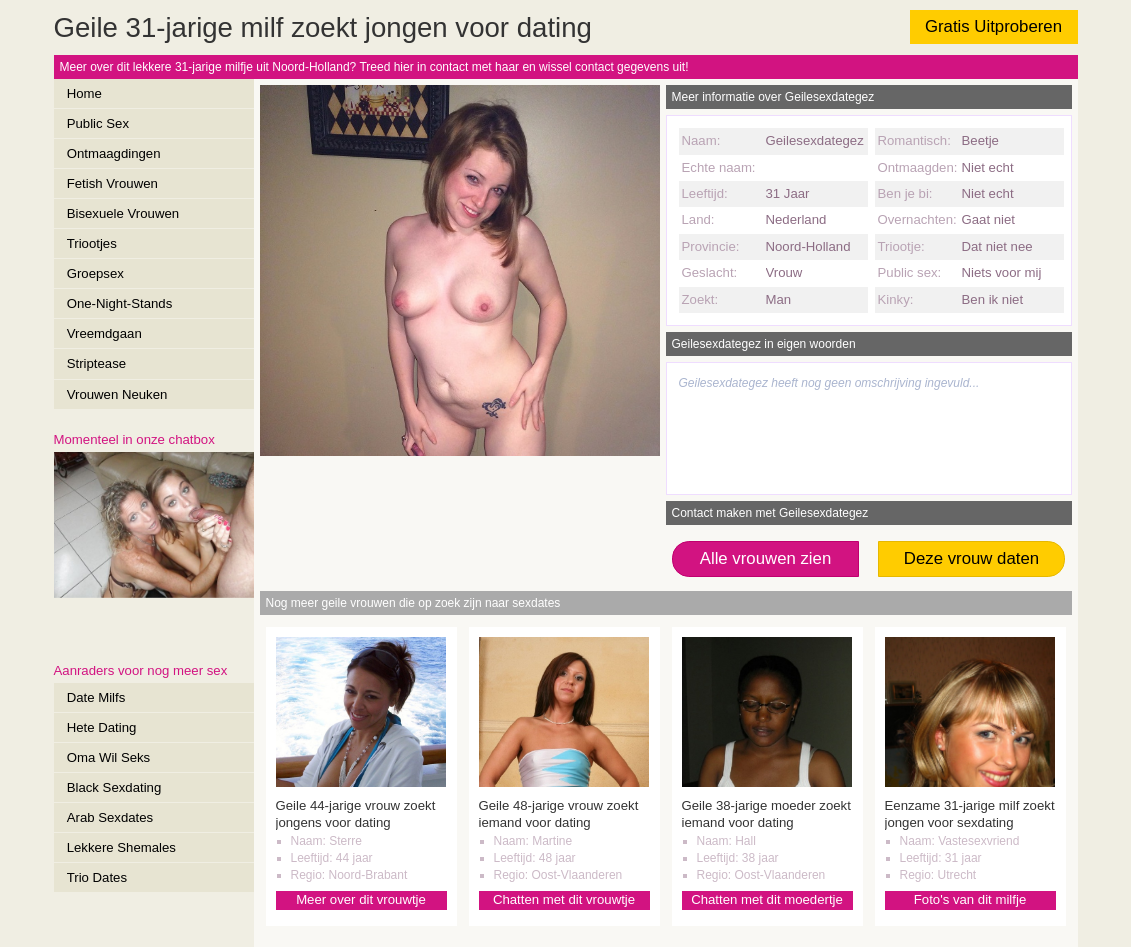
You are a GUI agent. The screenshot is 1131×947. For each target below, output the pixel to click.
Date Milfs (96, 697)
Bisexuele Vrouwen (123, 213)
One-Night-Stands (120, 303)
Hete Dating (102, 727)
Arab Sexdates (110, 817)
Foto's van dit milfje (970, 899)
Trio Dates (97, 877)
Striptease (96, 363)
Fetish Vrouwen (112, 183)
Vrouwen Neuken (117, 394)
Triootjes (92, 243)
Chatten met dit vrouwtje (564, 899)
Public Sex (98, 123)
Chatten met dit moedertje (767, 899)
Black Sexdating (114, 787)
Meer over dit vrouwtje (361, 899)
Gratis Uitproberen (993, 26)
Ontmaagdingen (114, 153)
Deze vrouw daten (971, 558)
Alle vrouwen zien (766, 558)
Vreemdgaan (104, 333)
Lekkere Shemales (121, 847)
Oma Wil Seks (109, 757)
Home (84, 93)
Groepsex (95, 273)
